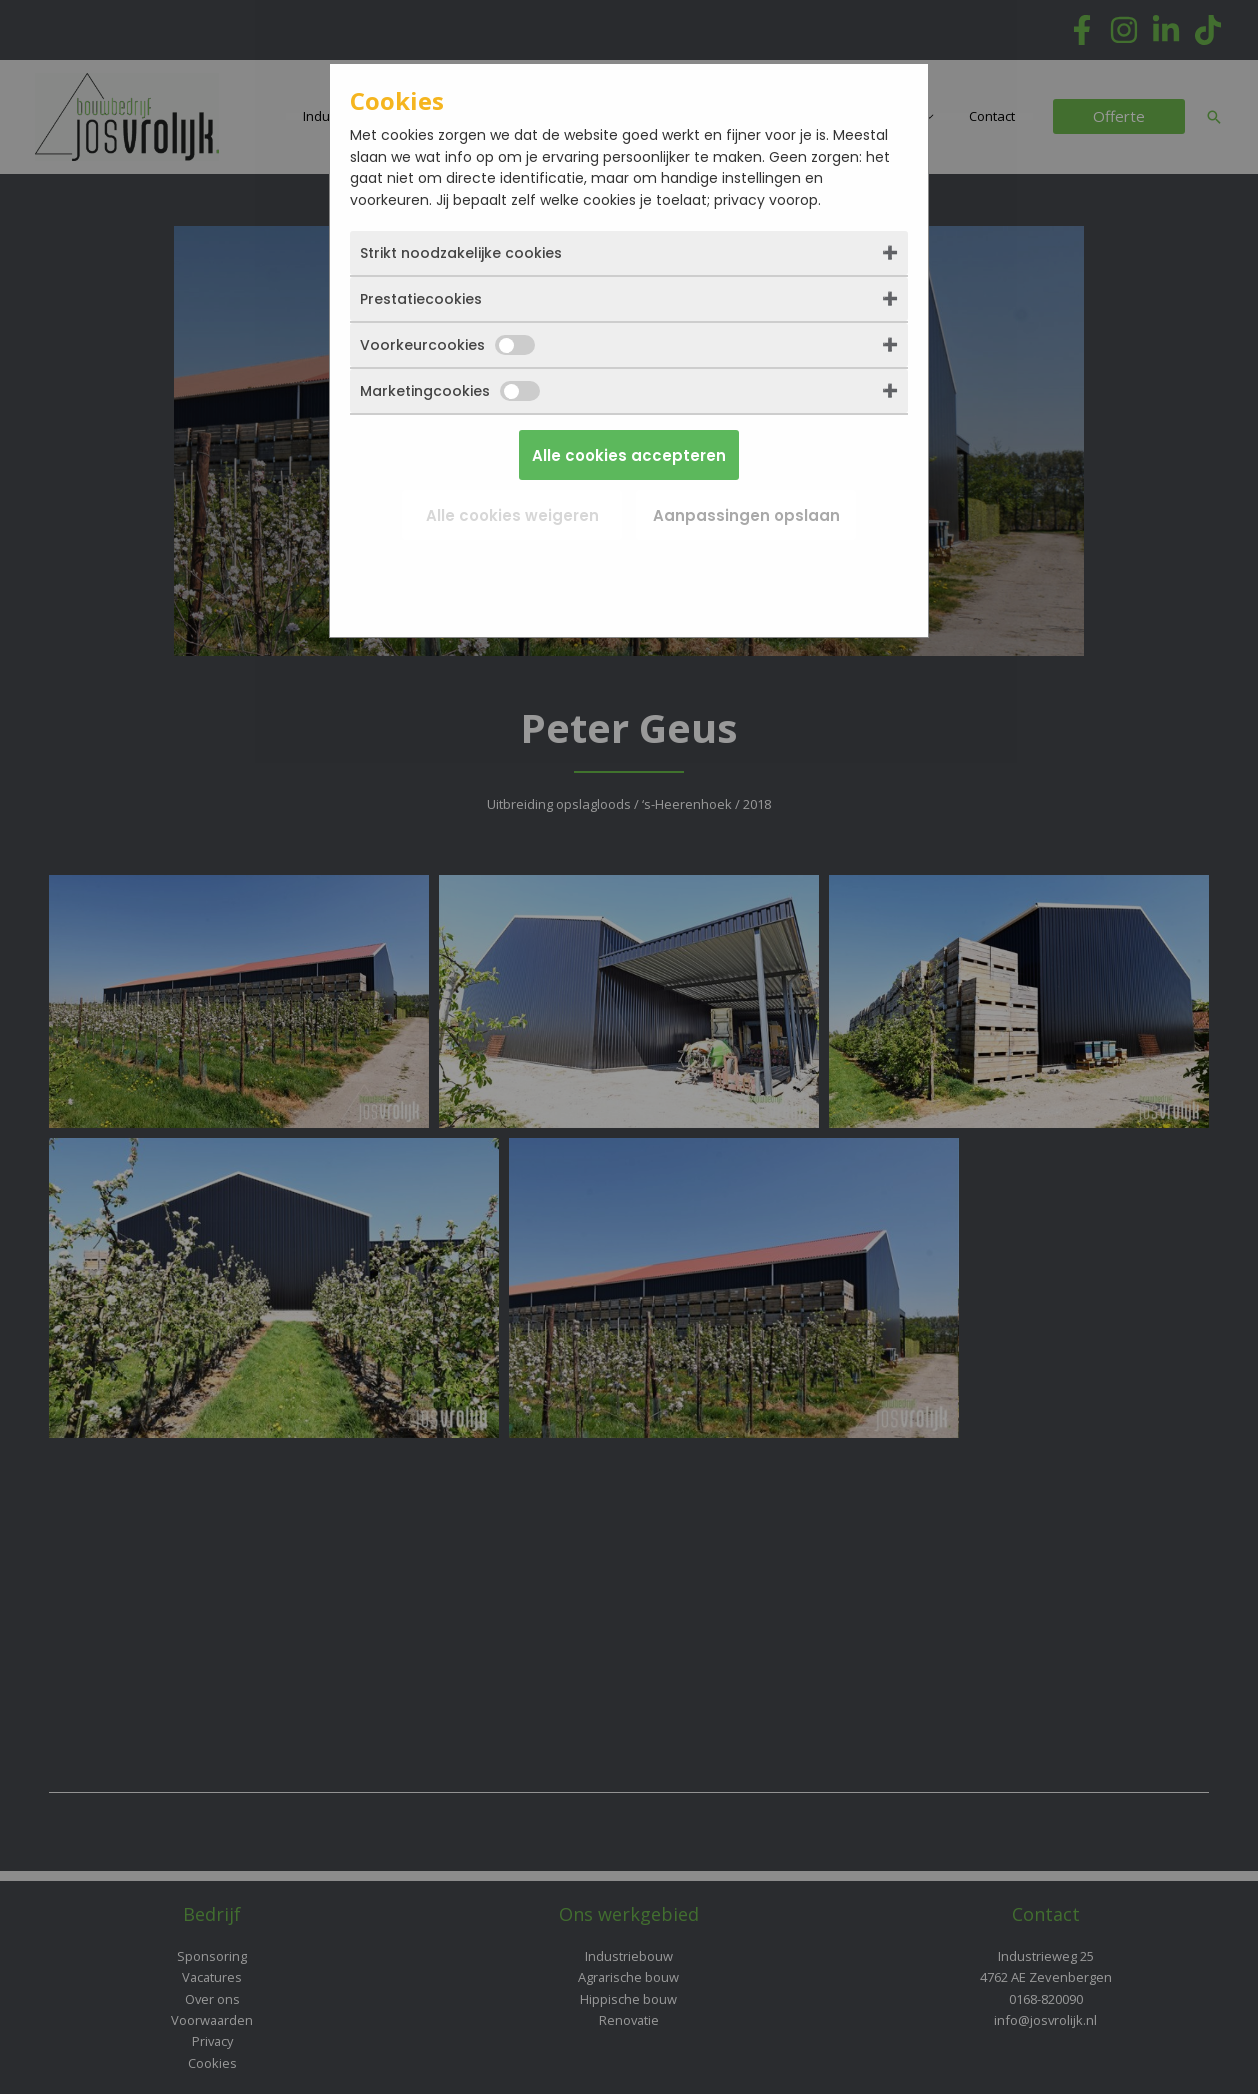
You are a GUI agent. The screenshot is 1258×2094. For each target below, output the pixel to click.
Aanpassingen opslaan (746, 515)
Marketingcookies (450, 391)
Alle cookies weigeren (512, 515)
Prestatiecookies (421, 299)
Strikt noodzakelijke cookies (461, 253)
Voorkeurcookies (447, 345)
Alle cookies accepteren (629, 455)
